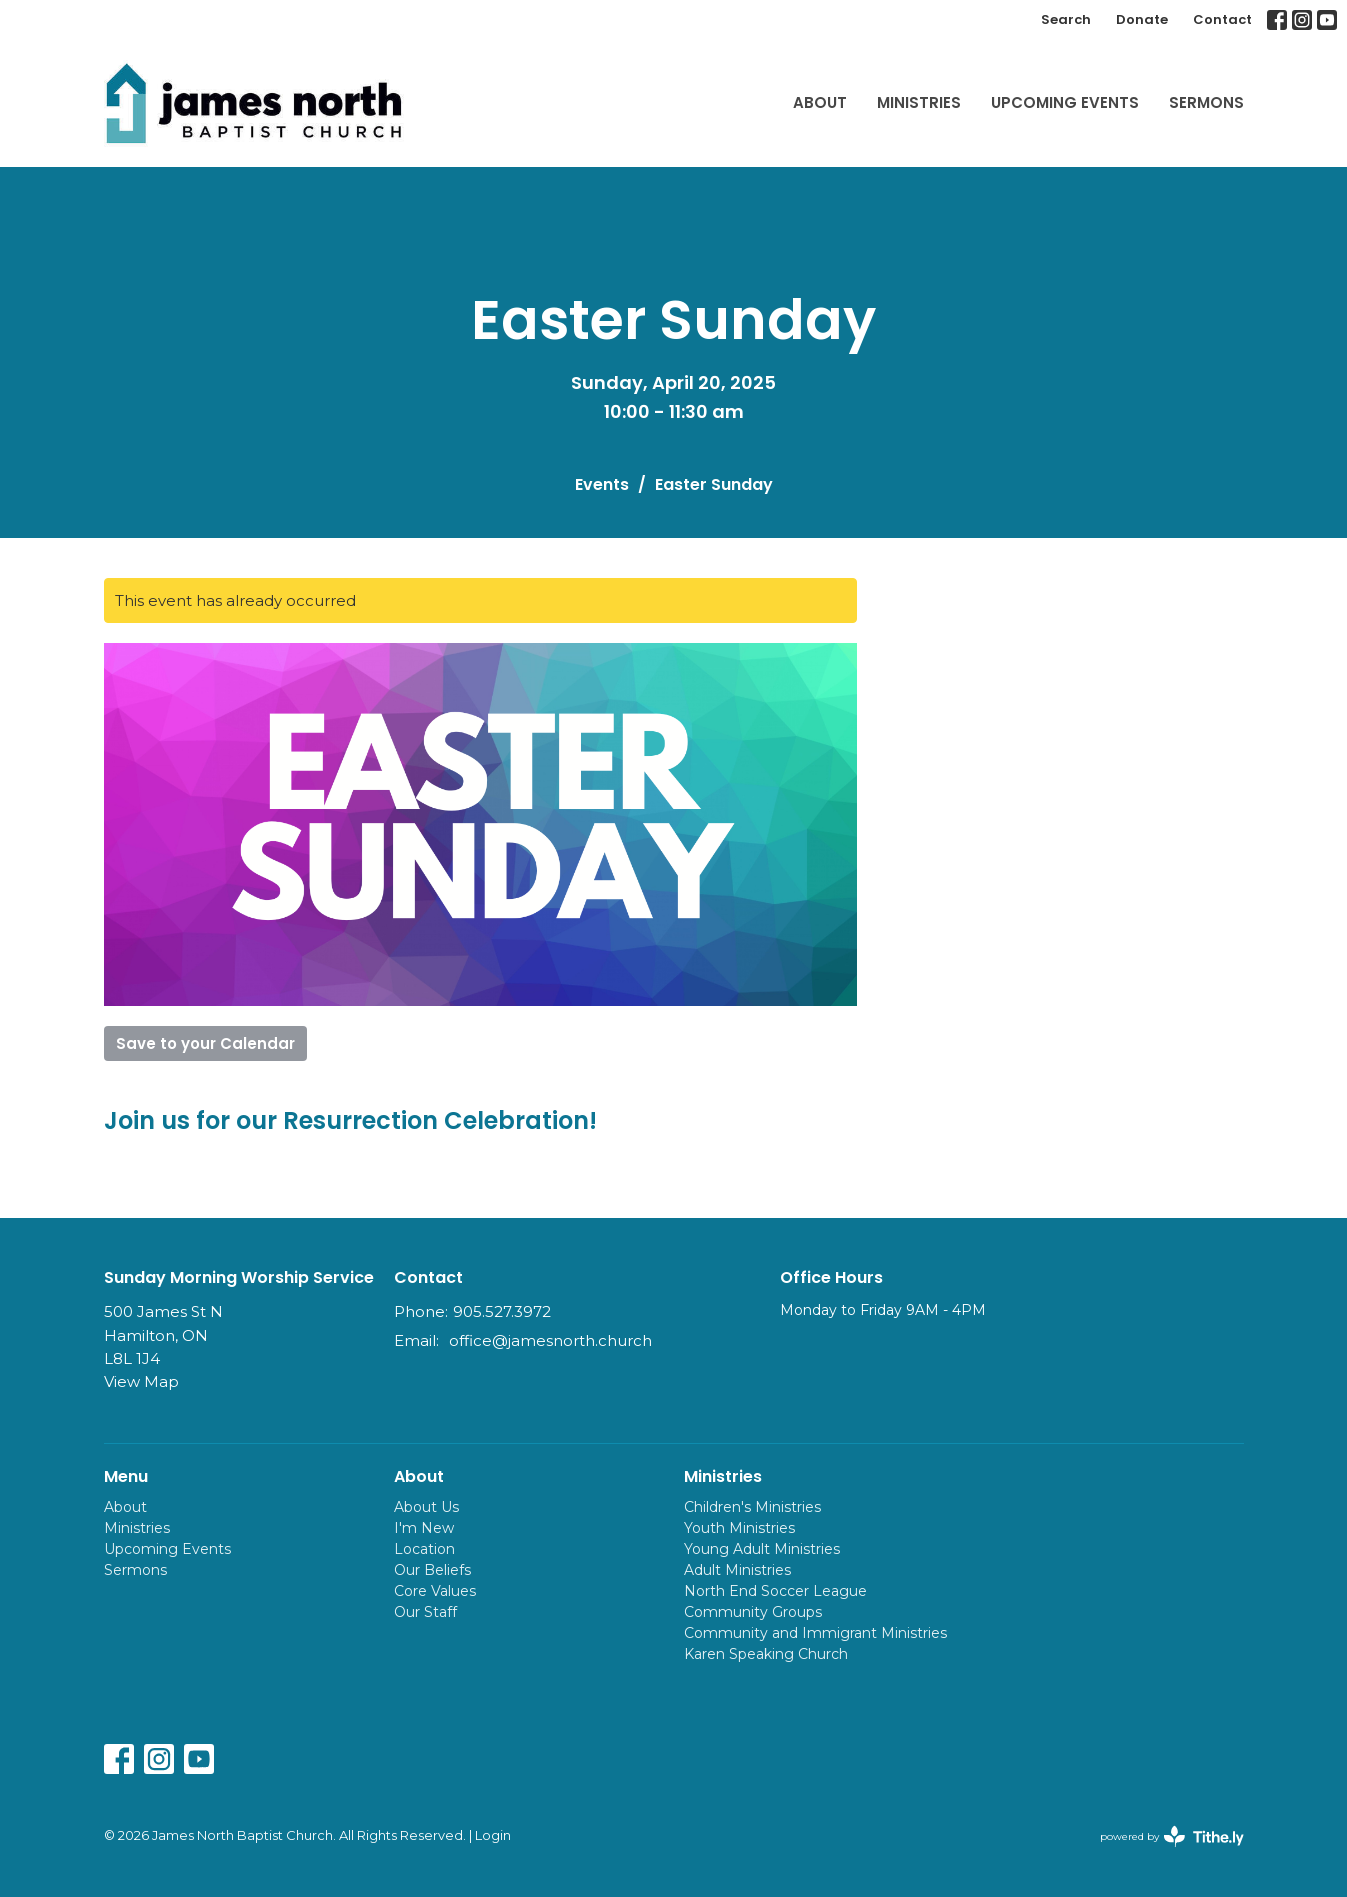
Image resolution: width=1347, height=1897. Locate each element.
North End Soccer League (775, 1591)
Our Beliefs (432, 1570)
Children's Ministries (752, 1507)
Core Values (435, 1591)
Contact (1222, 19)
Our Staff (425, 1612)
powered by (1172, 1836)
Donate (1142, 19)
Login (493, 1835)
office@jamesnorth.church (550, 1340)
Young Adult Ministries (762, 1549)
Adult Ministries (737, 1570)
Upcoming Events (1065, 102)
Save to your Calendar (205, 1043)
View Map (141, 1381)
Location (424, 1549)
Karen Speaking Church (766, 1654)
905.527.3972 (502, 1311)
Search (1066, 19)
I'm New (424, 1528)
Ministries (919, 102)
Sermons (1206, 102)
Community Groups (753, 1612)
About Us (426, 1507)
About (820, 102)
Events (602, 484)
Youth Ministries (739, 1528)
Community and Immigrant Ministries (815, 1633)
